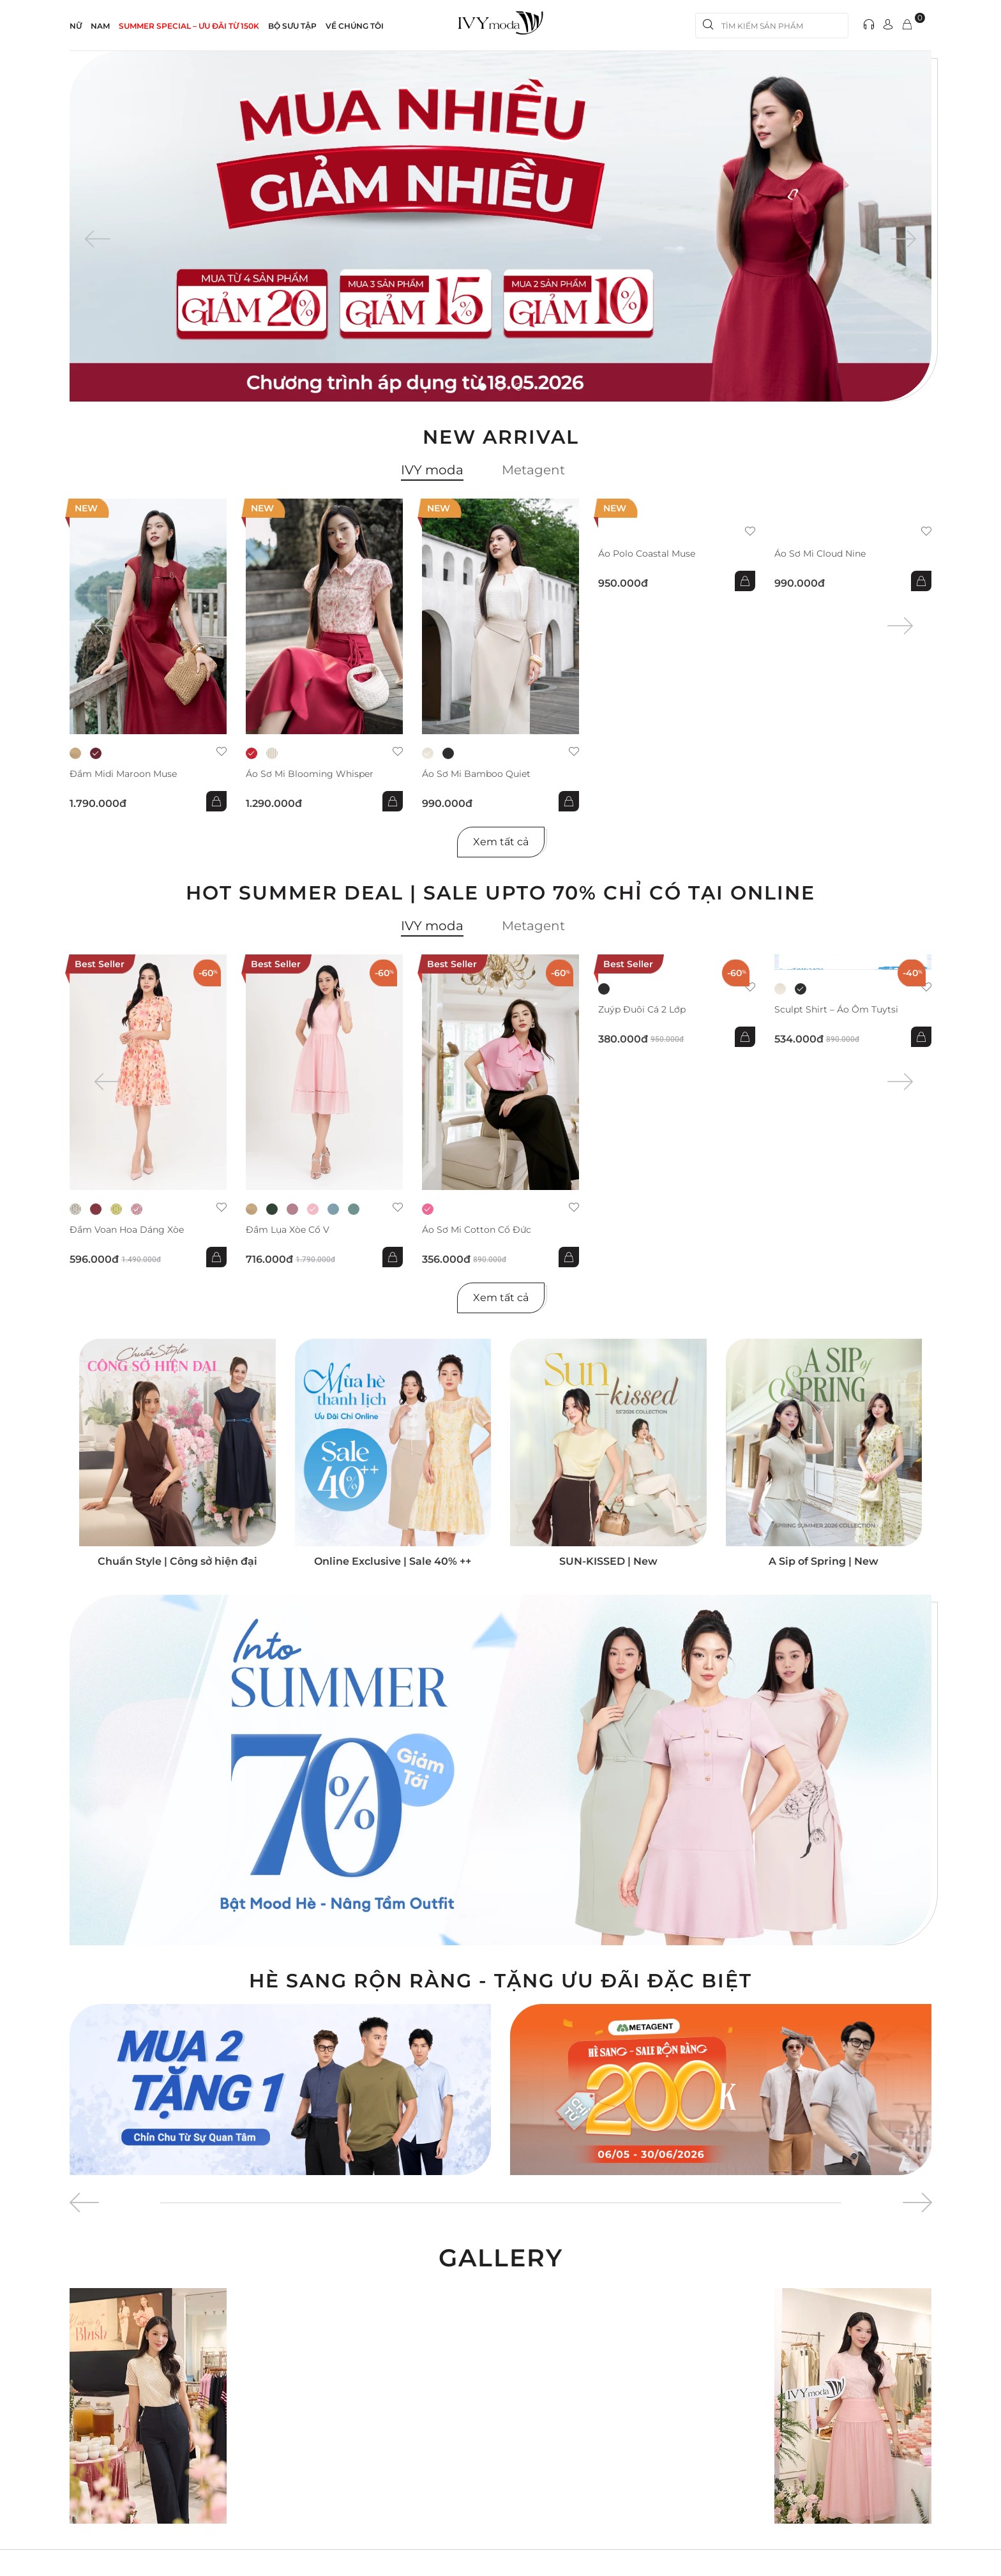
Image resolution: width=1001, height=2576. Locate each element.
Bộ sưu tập (292, 26)
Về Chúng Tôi (355, 26)
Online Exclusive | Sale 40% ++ (392, 1561)
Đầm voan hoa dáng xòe (127, 1229)
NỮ (76, 26)
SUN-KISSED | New (608, 1561)
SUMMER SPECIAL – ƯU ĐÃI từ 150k (189, 26)
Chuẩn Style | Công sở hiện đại (177, 1561)
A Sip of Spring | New (823, 1561)
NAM (100, 26)
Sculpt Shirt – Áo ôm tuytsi (836, 1009)
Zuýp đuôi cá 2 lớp (642, 1009)
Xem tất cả (501, 842)
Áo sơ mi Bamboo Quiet (476, 774)
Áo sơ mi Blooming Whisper (309, 774)
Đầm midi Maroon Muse (123, 774)
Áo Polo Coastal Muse (646, 553)
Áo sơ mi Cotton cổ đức (476, 1229)
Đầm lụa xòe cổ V (287, 1229)
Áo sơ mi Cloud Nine (820, 553)
